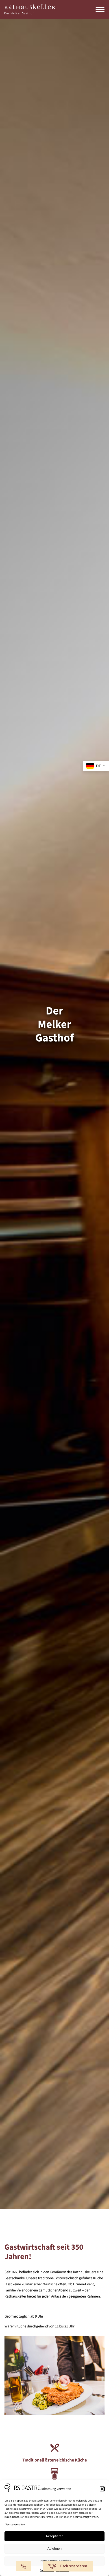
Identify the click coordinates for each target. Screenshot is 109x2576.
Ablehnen (54, 2548)
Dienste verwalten (14, 2525)
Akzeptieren (54, 2536)
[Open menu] (100, 9)
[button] (102, 2489)
